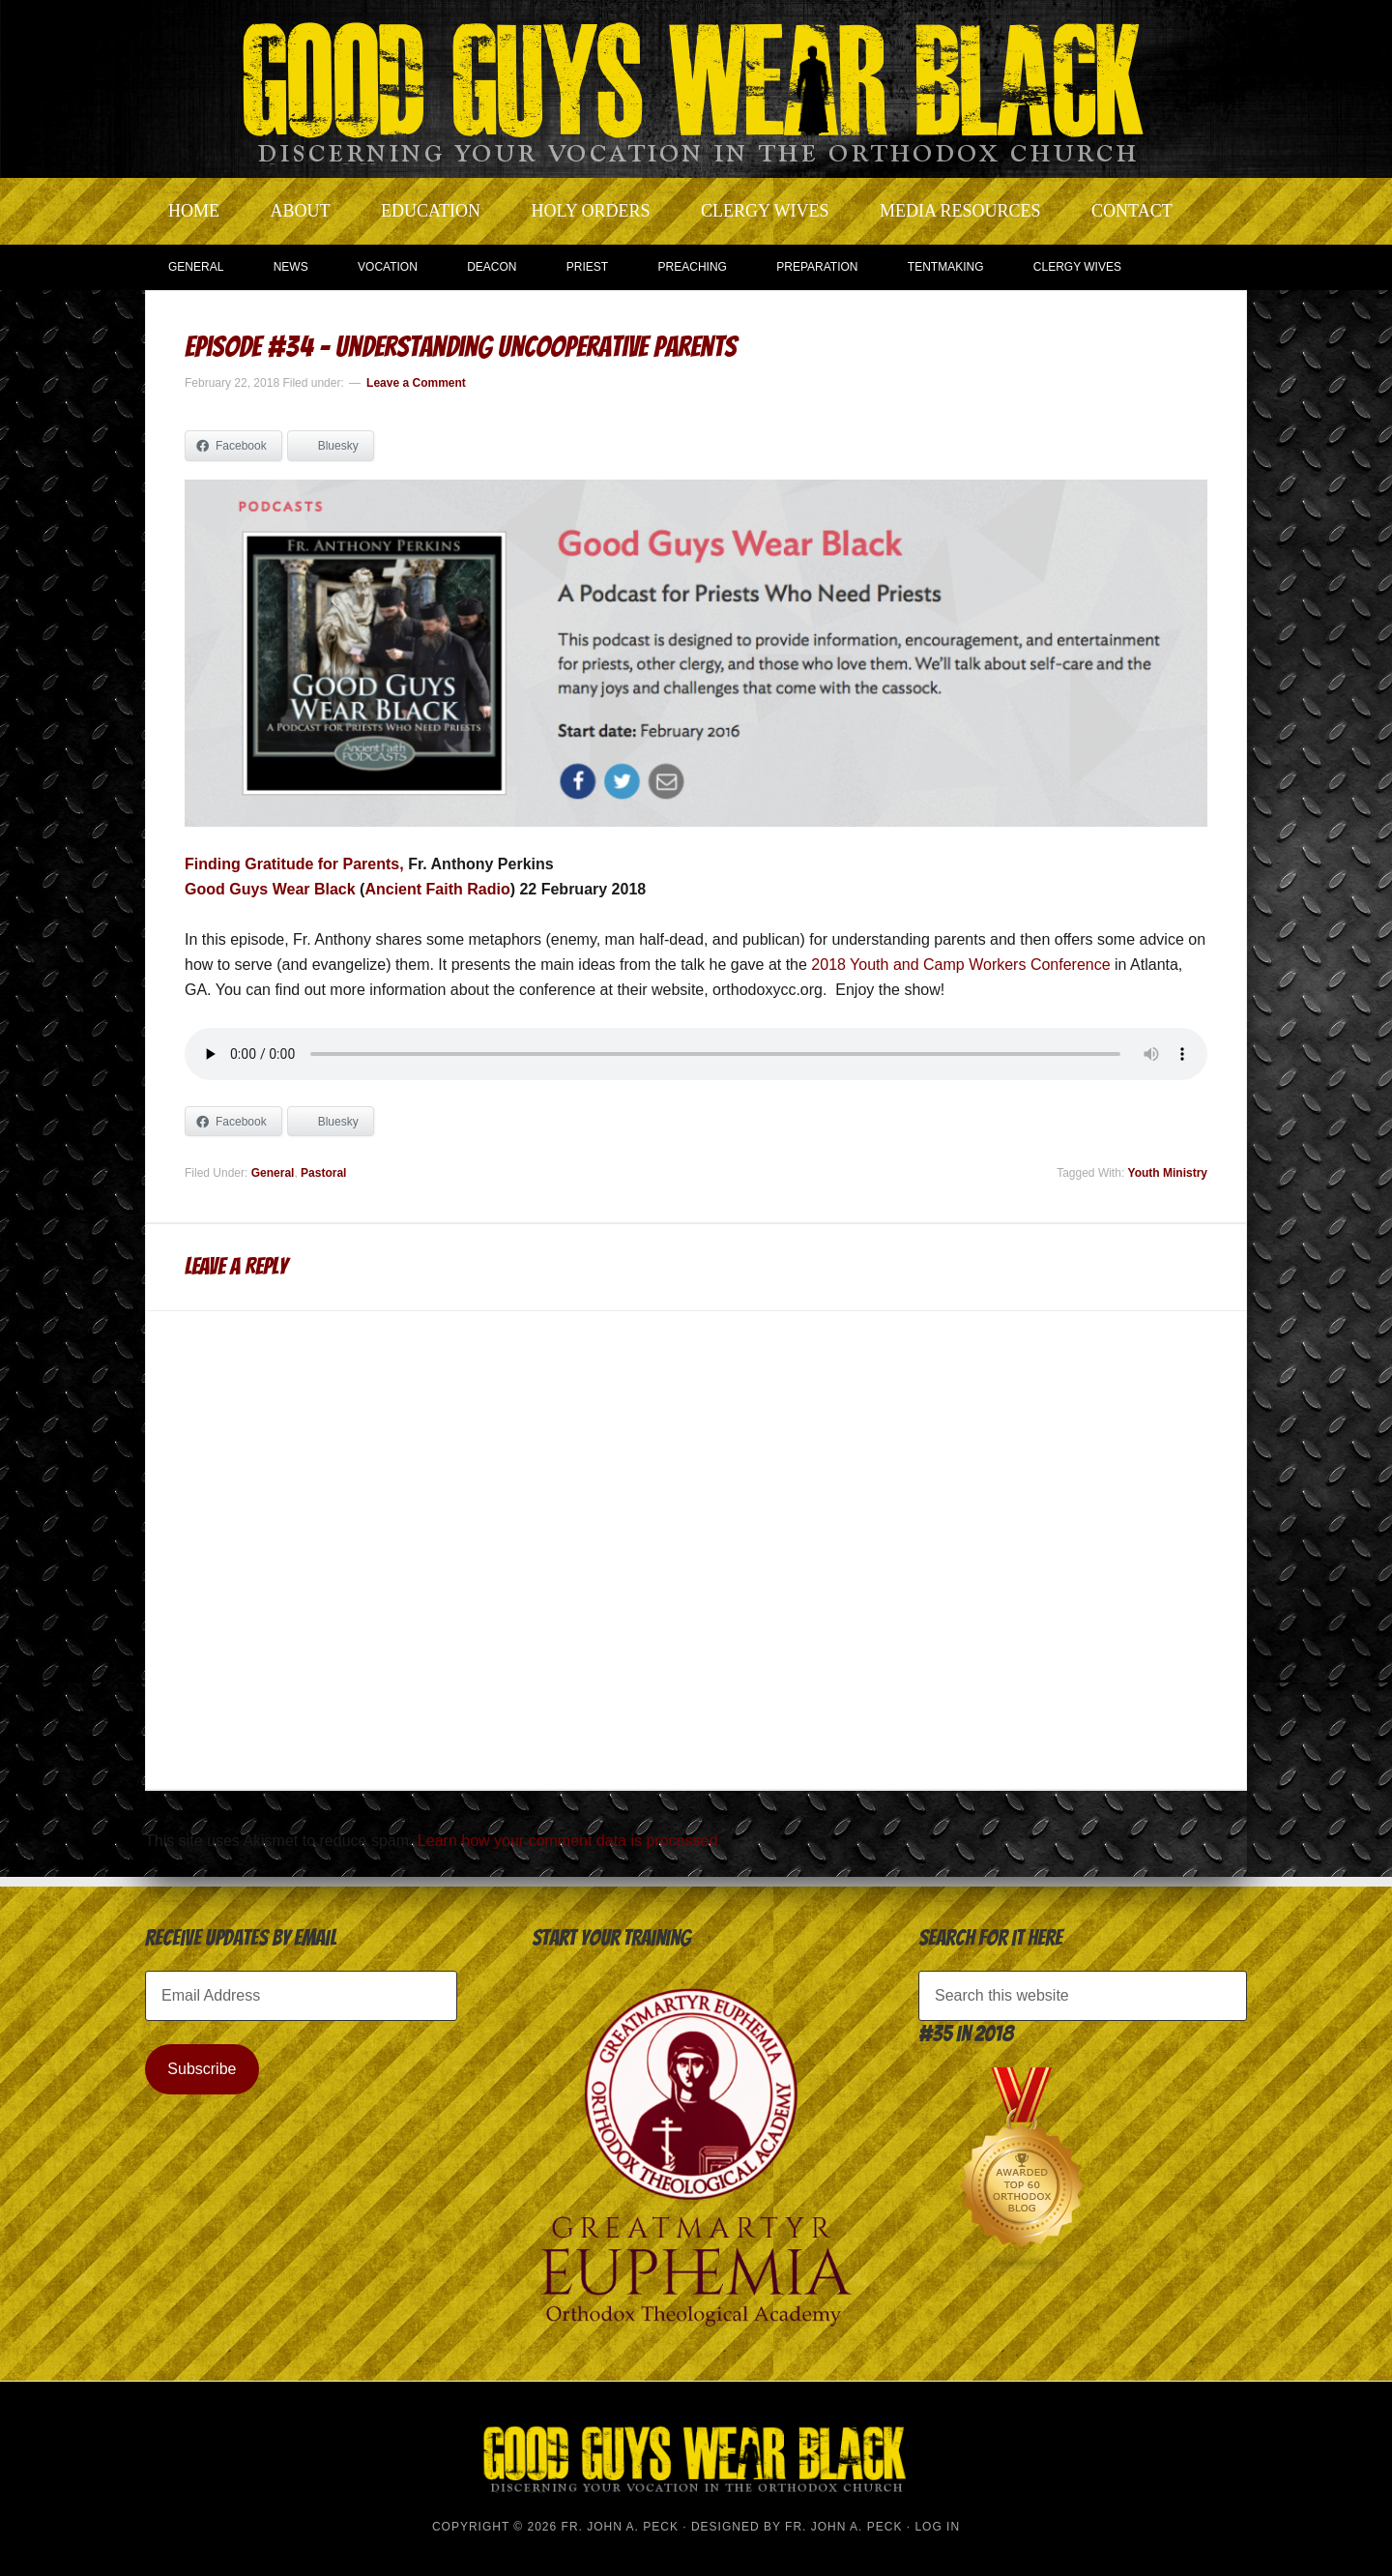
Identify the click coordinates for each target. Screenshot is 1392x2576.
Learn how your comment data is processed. (570, 1840)
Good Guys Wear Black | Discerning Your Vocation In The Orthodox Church (696, 87)
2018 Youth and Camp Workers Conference (960, 964)
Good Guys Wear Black (270, 889)
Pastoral (323, 1173)
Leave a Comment (416, 383)
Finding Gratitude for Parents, (294, 864)
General (273, 1173)
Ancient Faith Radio (436, 889)
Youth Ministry (1167, 1173)
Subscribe (201, 2069)
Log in (937, 2526)
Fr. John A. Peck (843, 2526)
